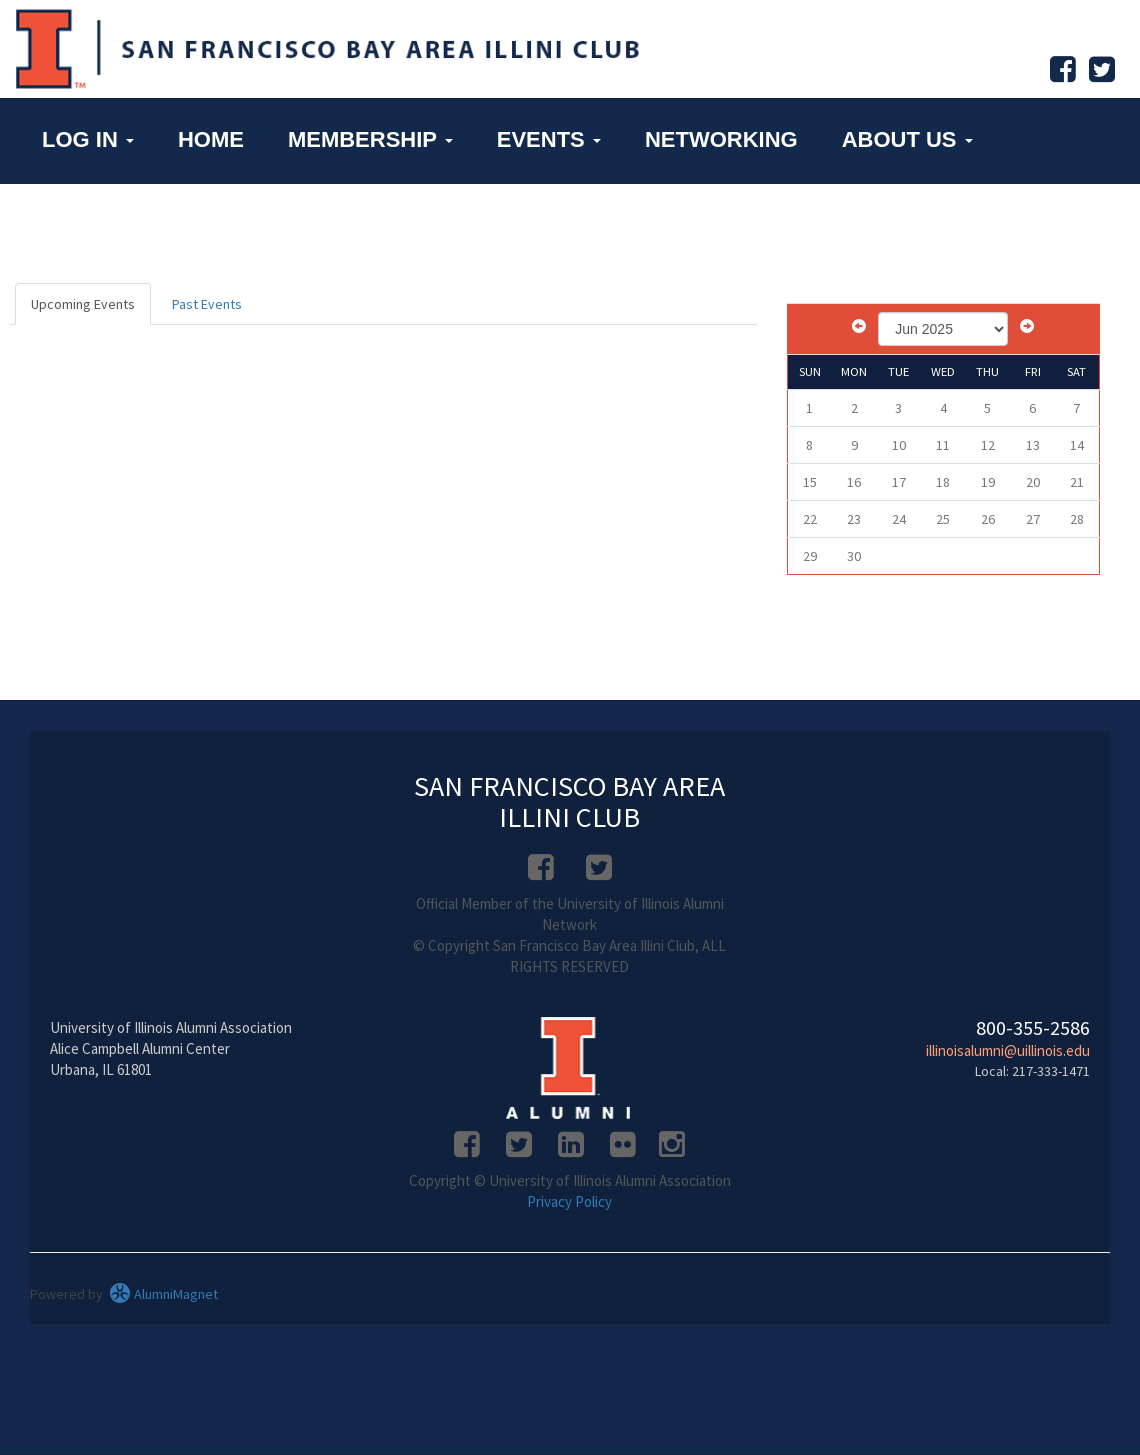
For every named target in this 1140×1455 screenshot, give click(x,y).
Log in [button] (88, 139)
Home (211, 139)
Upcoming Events (83, 304)
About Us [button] (907, 139)
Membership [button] (370, 139)
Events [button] (549, 139)
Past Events (207, 304)
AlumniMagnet (163, 1294)
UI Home (89, 221)
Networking (721, 139)
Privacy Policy (569, 1201)
